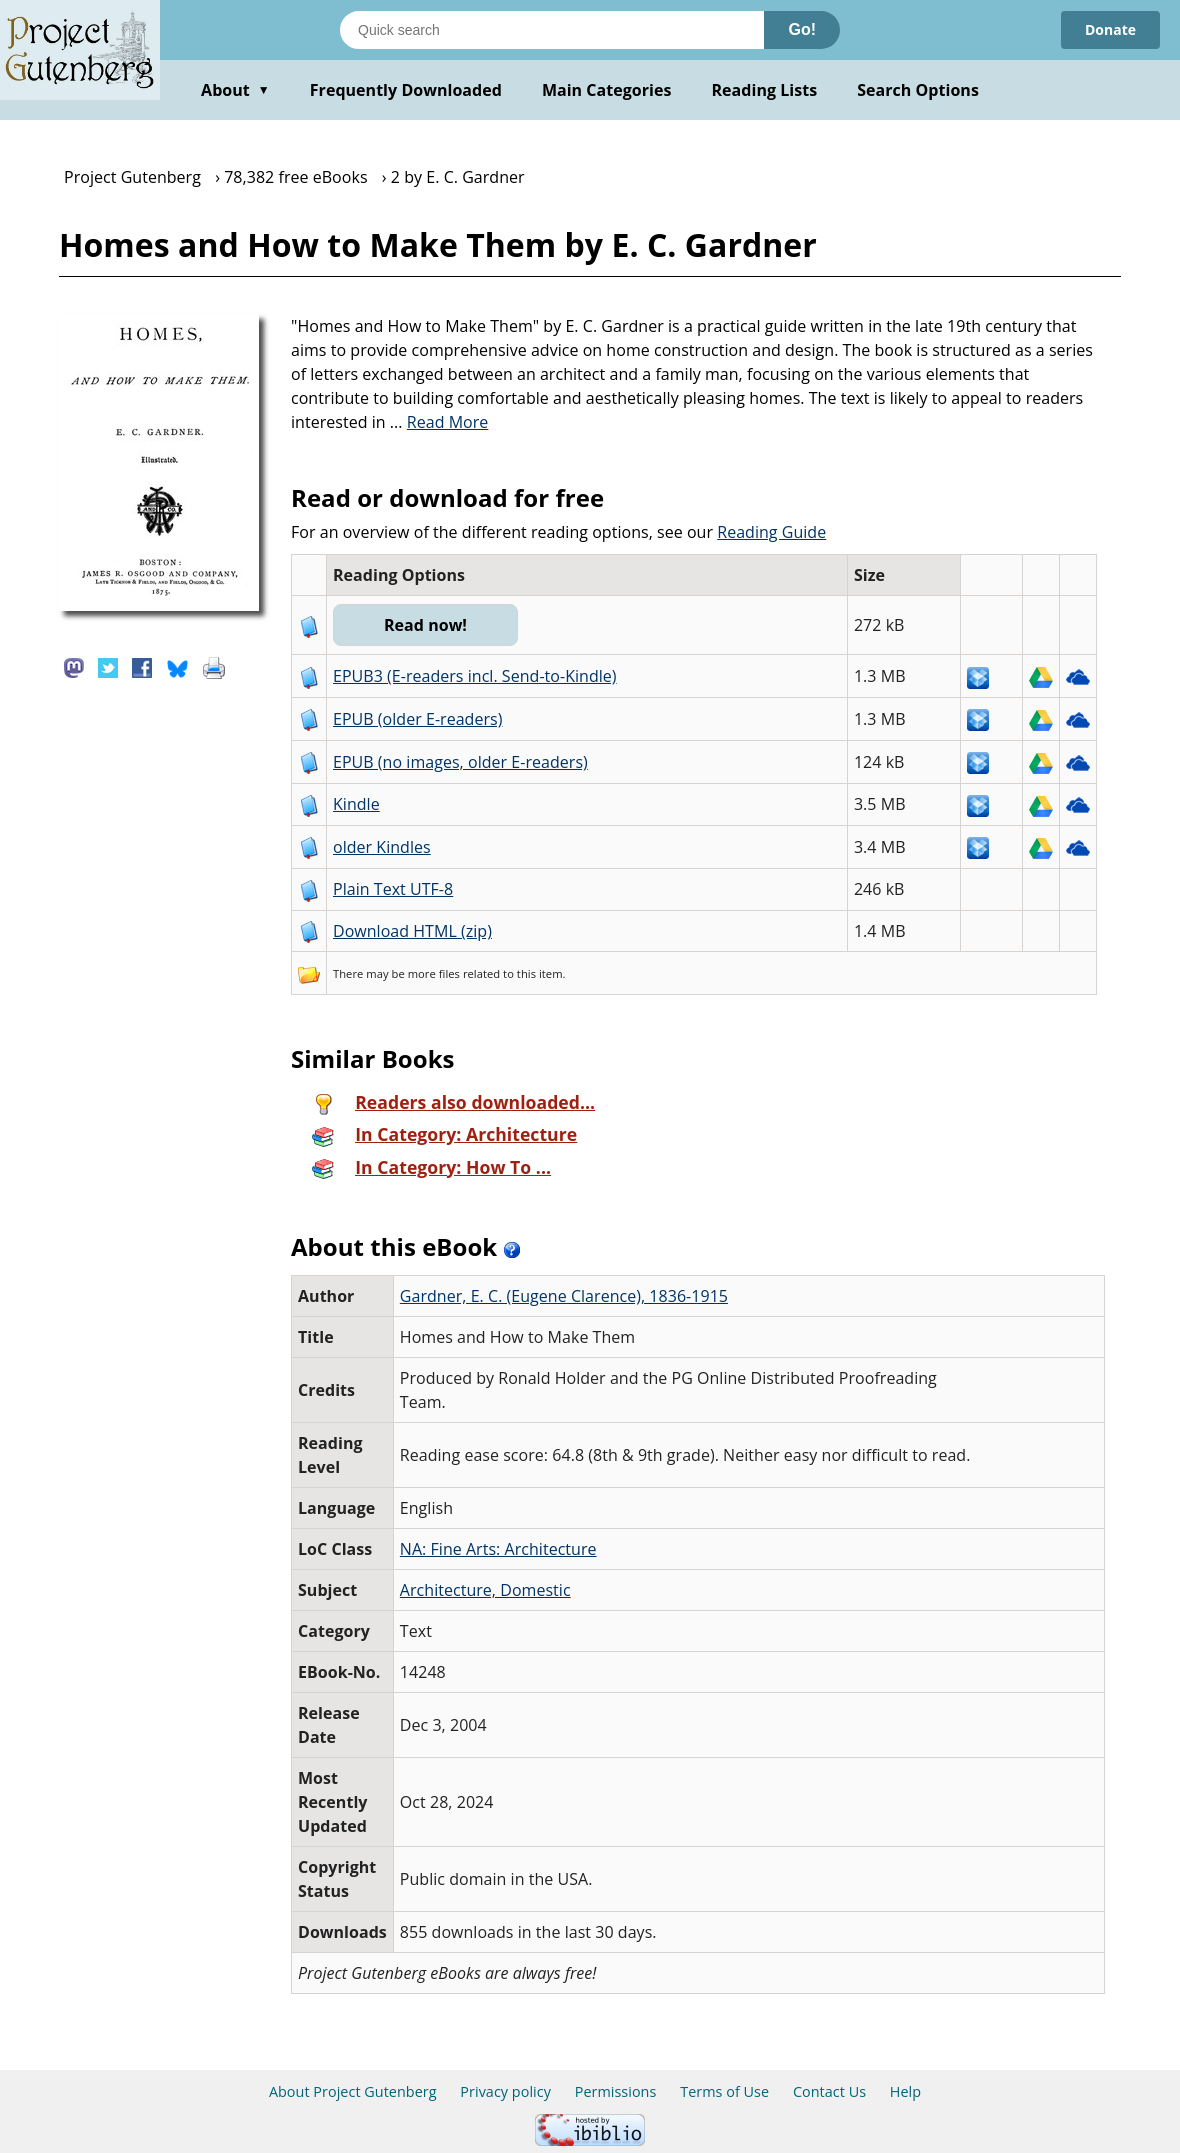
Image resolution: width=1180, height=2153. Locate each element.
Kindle (356, 804)
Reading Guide (771, 532)
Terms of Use (724, 2091)
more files (434, 973)
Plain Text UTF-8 (393, 889)
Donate (1110, 29)
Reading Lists (765, 90)
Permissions (616, 2091)
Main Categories (607, 90)
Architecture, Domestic (485, 1590)
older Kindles (382, 847)
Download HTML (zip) (412, 931)
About (235, 90)
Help (905, 2091)
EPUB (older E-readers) (417, 719)
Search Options (918, 90)
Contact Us (829, 2091)
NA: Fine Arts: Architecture (498, 1549)
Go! (802, 29)
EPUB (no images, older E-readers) (460, 762)
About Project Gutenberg (353, 2091)
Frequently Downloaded (406, 90)
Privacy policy (505, 2091)
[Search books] (552, 30)
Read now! (425, 625)
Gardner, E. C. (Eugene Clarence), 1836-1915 (564, 1296)
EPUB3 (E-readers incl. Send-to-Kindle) (475, 676)
